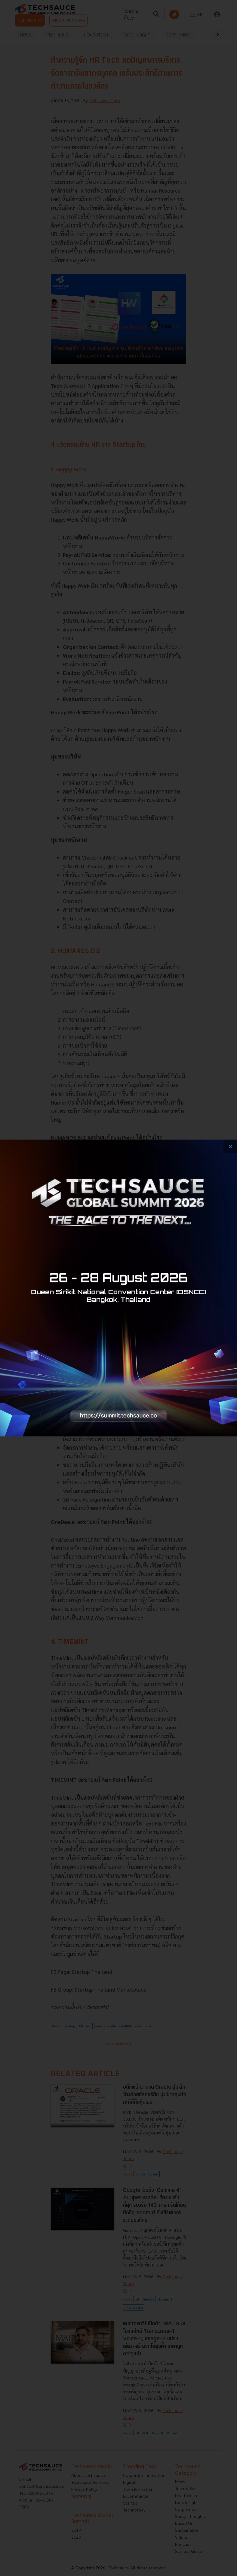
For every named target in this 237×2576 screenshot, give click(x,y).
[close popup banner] (230, 1146)
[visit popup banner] (118, 1288)
